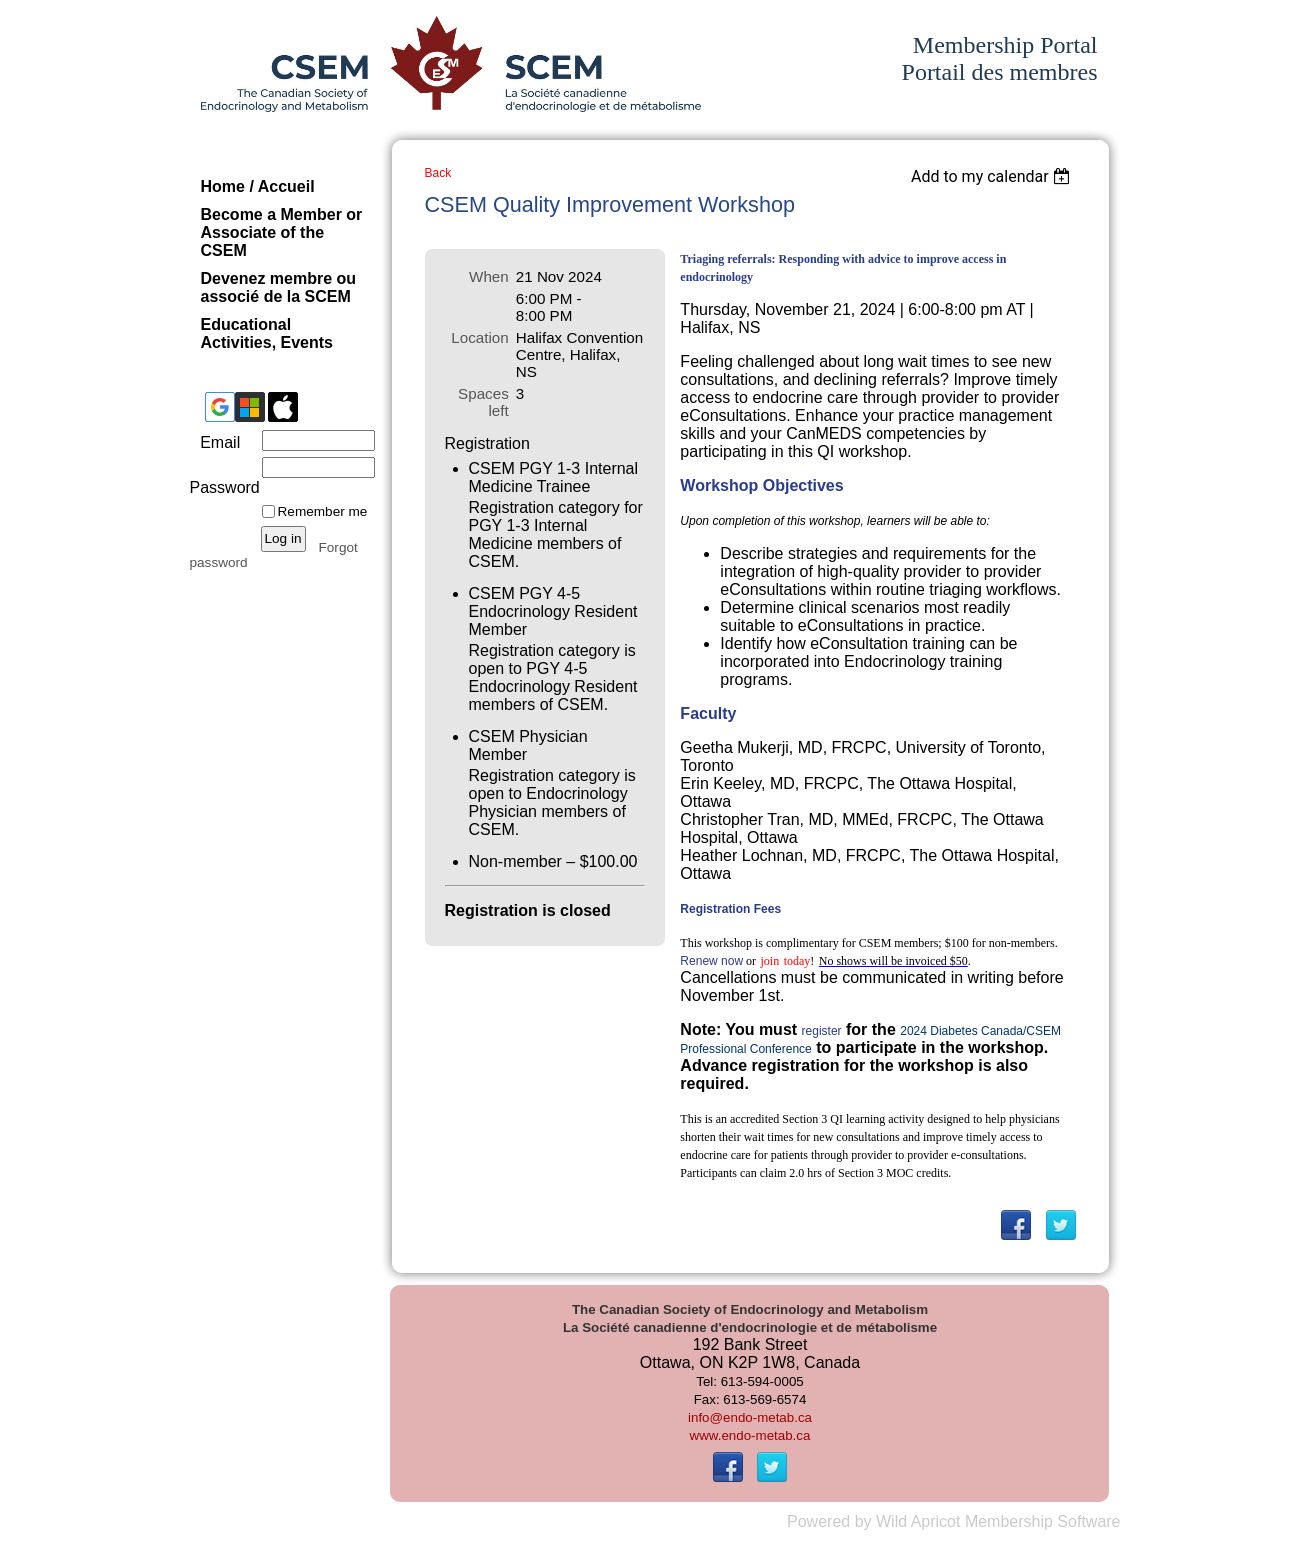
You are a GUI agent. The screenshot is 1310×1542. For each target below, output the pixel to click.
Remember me (323, 511)
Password (222, 478)
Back (438, 173)
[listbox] (993, 176)
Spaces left (483, 402)
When (489, 276)
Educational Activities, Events (267, 333)
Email (215, 442)
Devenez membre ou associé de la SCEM (279, 287)
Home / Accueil (258, 186)
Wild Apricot (918, 1521)
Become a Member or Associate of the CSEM (282, 232)
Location (479, 337)
